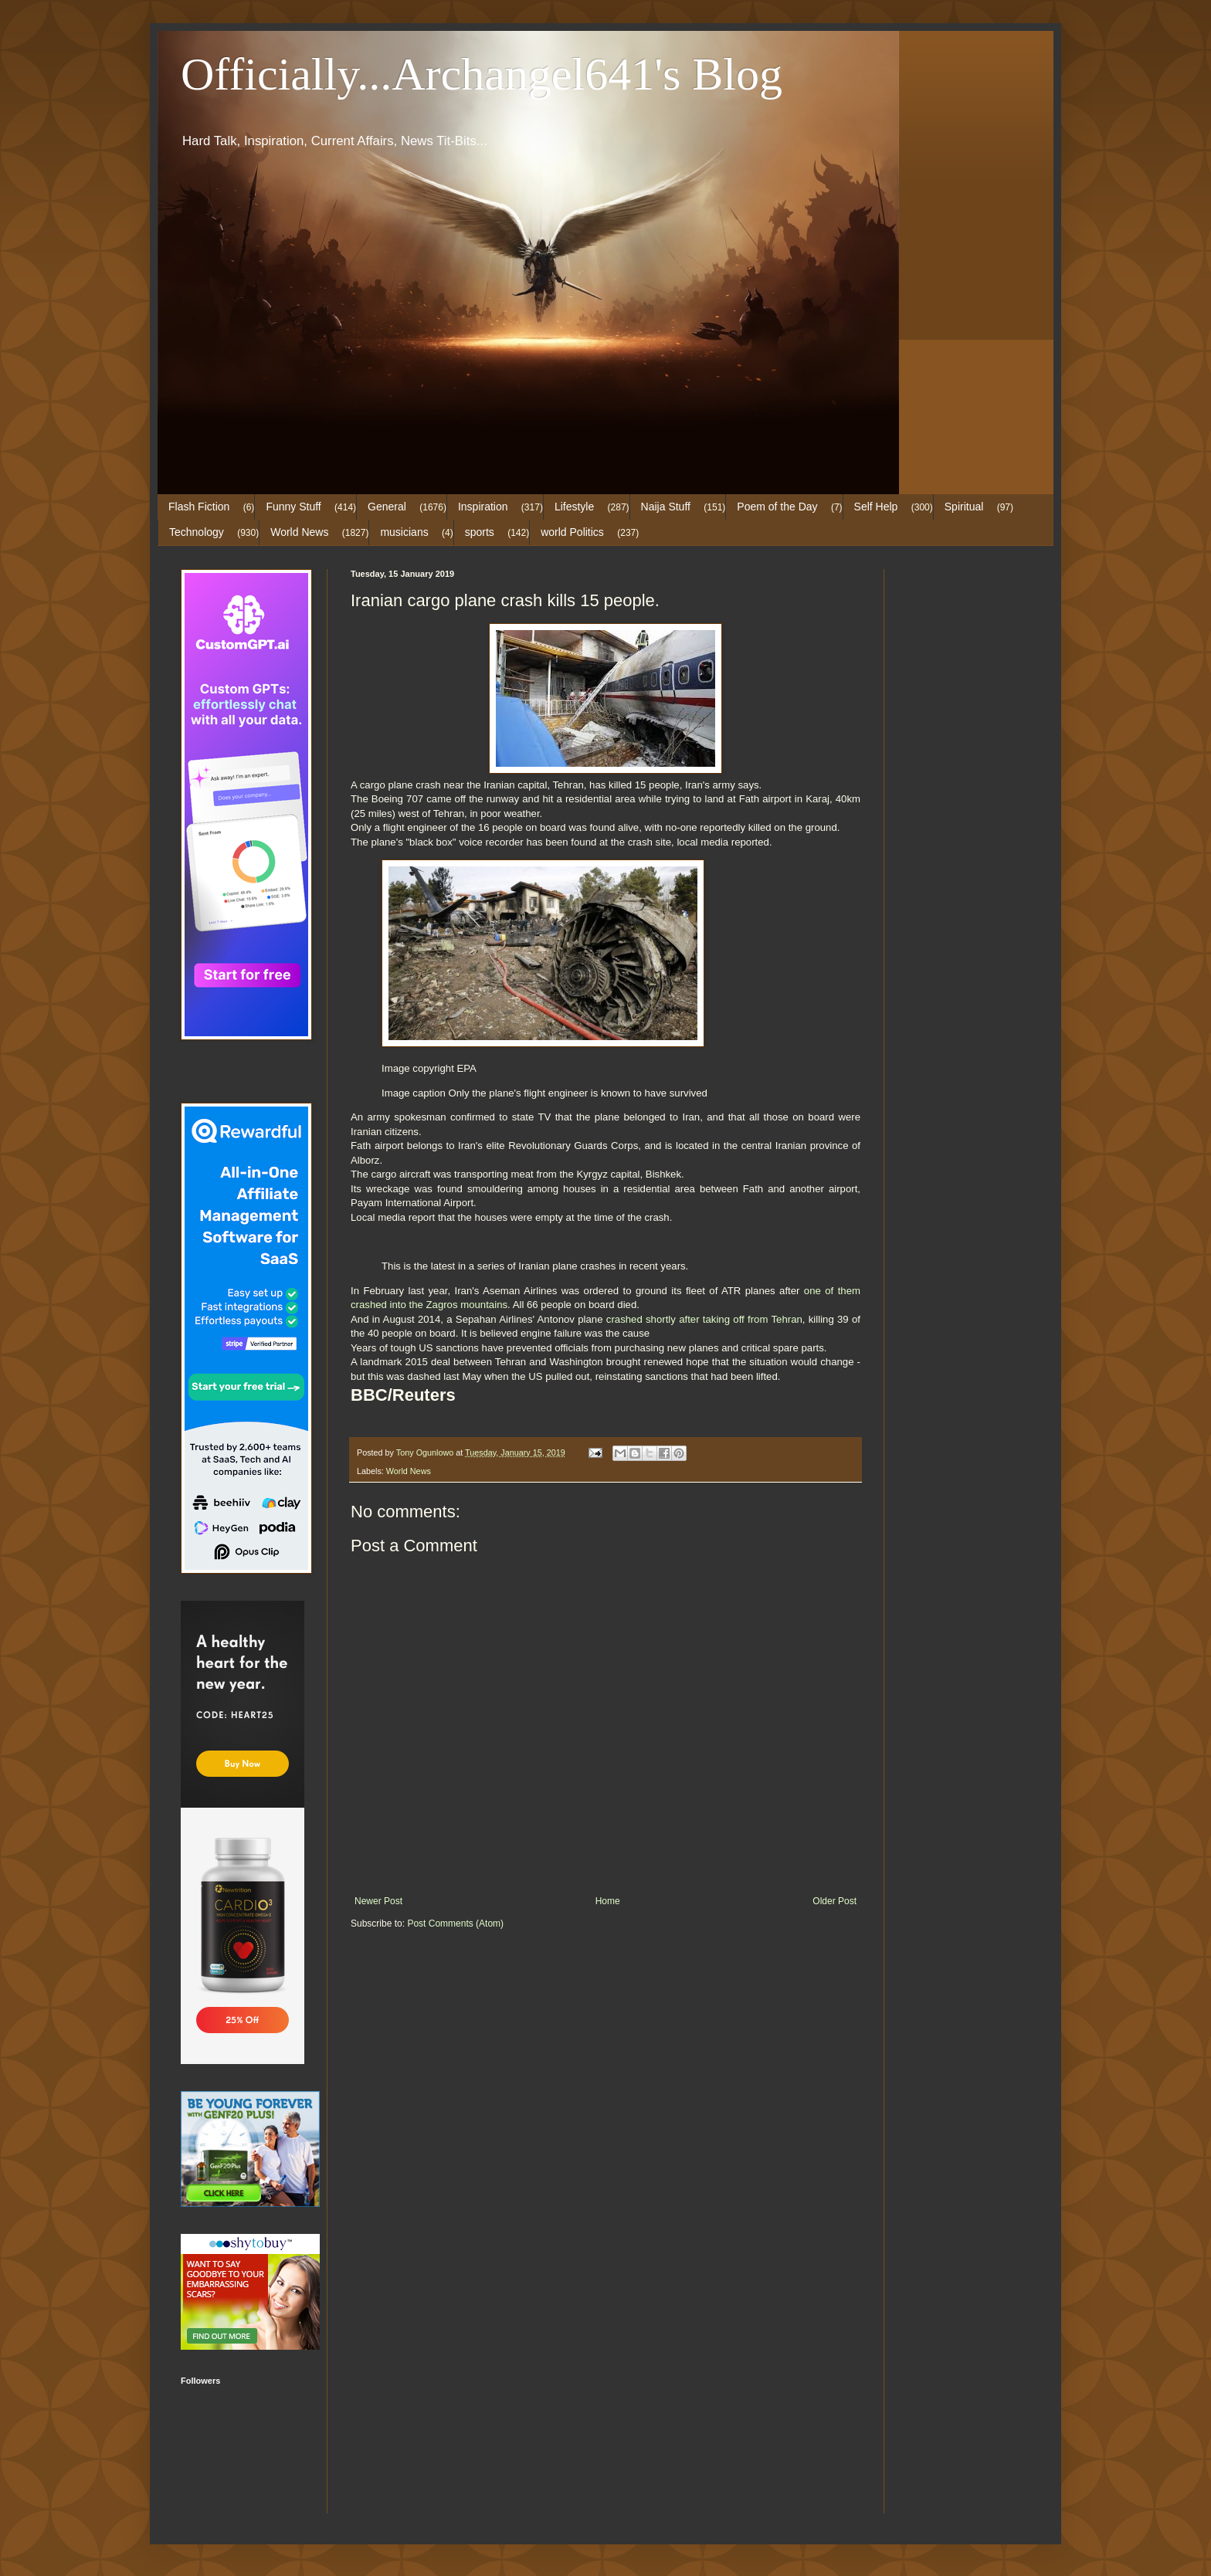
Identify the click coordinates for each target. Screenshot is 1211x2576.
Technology (196, 532)
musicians (404, 532)
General (387, 506)
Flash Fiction (198, 506)
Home (607, 1901)
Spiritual (964, 506)
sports (479, 532)
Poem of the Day (777, 506)
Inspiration (483, 506)
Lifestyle (574, 506)
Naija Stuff (665, 506)
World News (299, 532)
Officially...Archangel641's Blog (481, 74)
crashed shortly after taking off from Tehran (704, 1319)
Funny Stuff (293, 506)
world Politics (572, 532)
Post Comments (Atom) (455, 1923)
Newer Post (378, 1901)
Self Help (876, 506)
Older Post (834, 1901)
